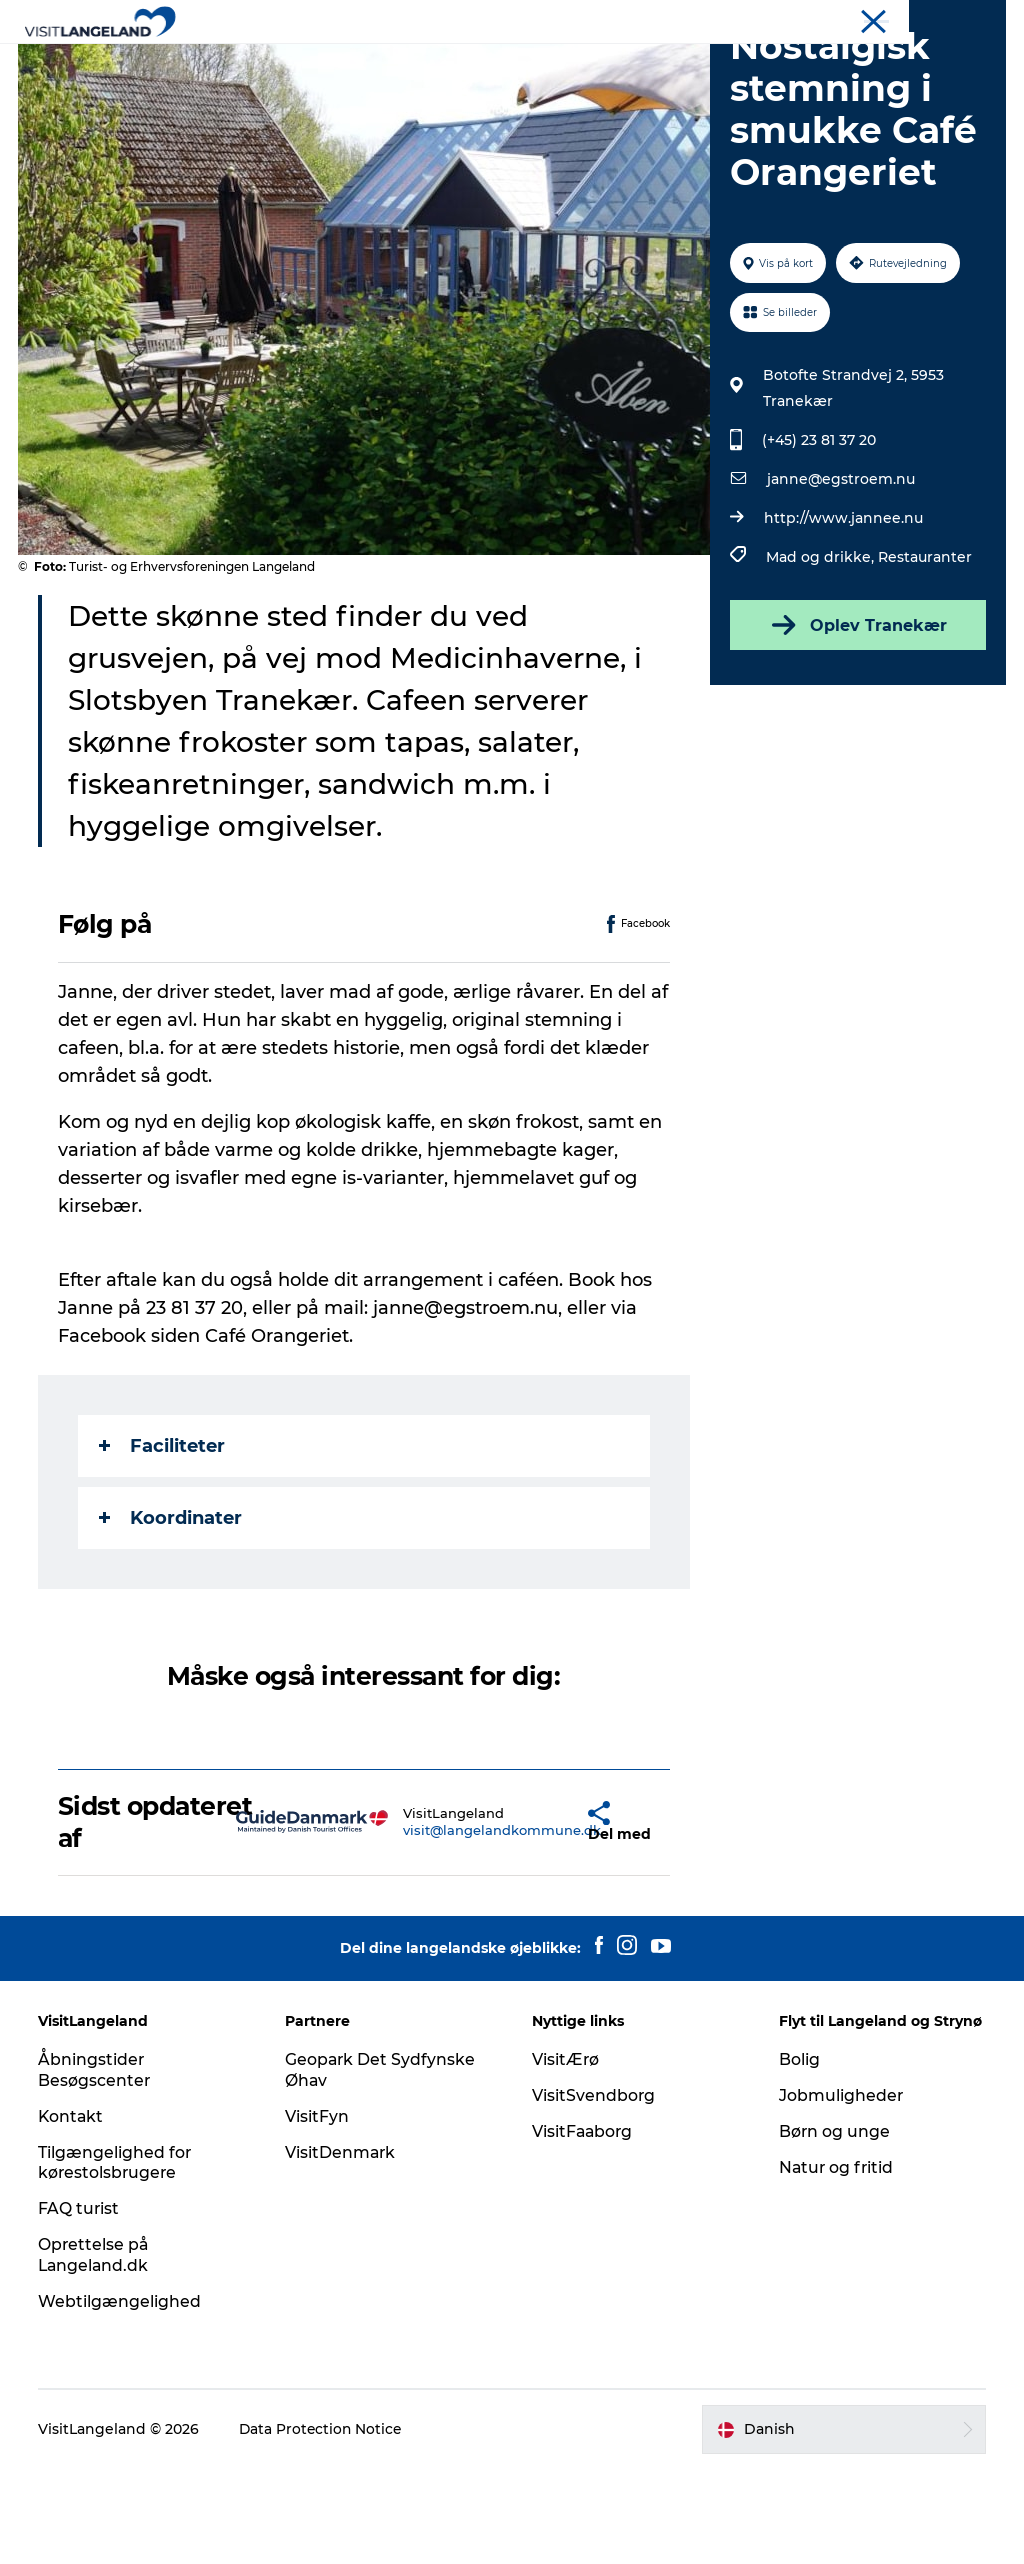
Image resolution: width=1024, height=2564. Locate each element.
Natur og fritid (836, 2262)
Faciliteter (164, 1541)
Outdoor (498, 64)
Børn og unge (834, 2226)
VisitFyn (318, 2211)
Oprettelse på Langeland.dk (96, 2350)
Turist (856, 19)
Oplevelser (279, 64)
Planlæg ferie (736, 64)
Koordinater (172, 1613)
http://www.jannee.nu (842, 613)
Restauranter (924, 652)
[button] (540, 1917)
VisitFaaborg (583, 2226)
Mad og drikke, (821, 652)
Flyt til (911, 19)
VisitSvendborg (594, 2190)
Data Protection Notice (324, 2525)
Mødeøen (976, 19)
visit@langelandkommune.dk (451, 1925)
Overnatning (608, 64)
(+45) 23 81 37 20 (818, 535)
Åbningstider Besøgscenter (96, 2165)
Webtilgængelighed (121, 2396)
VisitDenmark (342, 2247)
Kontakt (73, 2211)
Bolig (798, 2154)
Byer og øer (392, 64)
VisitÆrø (566, 2154)
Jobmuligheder (840, 2190)
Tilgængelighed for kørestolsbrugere (117, 2258)
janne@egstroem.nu (840, 574)
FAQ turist (81, 2303)
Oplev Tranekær (856, 720)
